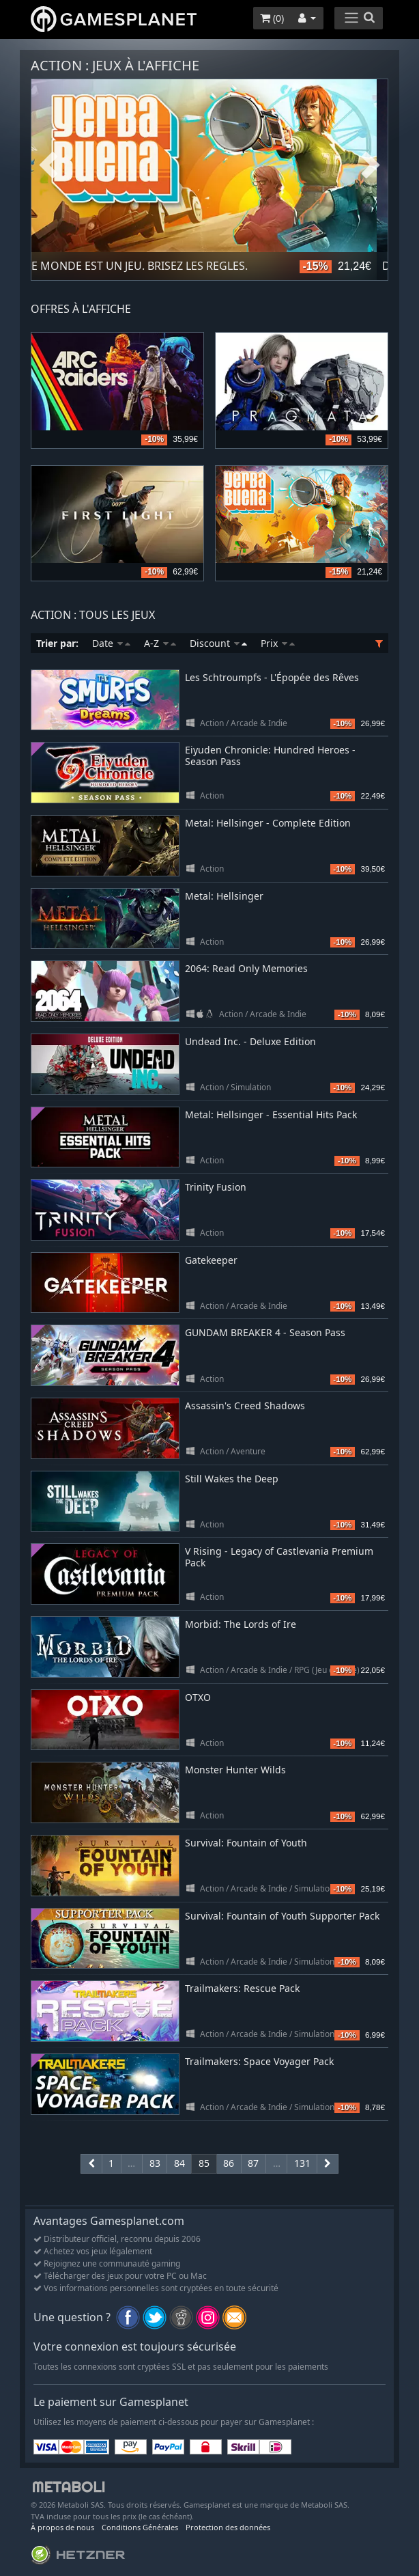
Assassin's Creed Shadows (245, 1405)
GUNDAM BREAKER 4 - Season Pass (265, 1332)
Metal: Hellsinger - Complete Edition (268, 822)
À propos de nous (62, 2527)
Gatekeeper (211, 1260)
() (272, 18)
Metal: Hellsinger (224, 895)
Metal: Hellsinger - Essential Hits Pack (271, 1114)
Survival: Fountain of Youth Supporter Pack (282, 1915)
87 (253, 2163)
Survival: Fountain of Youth (246, 1842)
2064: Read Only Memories (246, 968)
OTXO (198, 1697)
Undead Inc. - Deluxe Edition (250, 1041)
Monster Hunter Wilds (235, 1769)
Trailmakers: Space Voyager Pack (259, 2061)
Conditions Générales (140, 2527)
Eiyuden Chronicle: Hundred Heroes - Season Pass (270, 755)
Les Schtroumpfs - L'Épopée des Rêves (272, 677)
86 (228, 2163)
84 (179, 2163)
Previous (48, 165)
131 (302, 2163)
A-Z (160, 643)
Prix (278, 643)
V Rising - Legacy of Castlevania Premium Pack (279, 1557)
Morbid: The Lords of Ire (240, 1624)
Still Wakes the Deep (231, 1478)
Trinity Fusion (215, 1186)
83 (154, 2163)
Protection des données (228, 2527)
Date (111, 643)
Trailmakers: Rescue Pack (242, 1988)
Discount (218, 643)
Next (370, 165)
